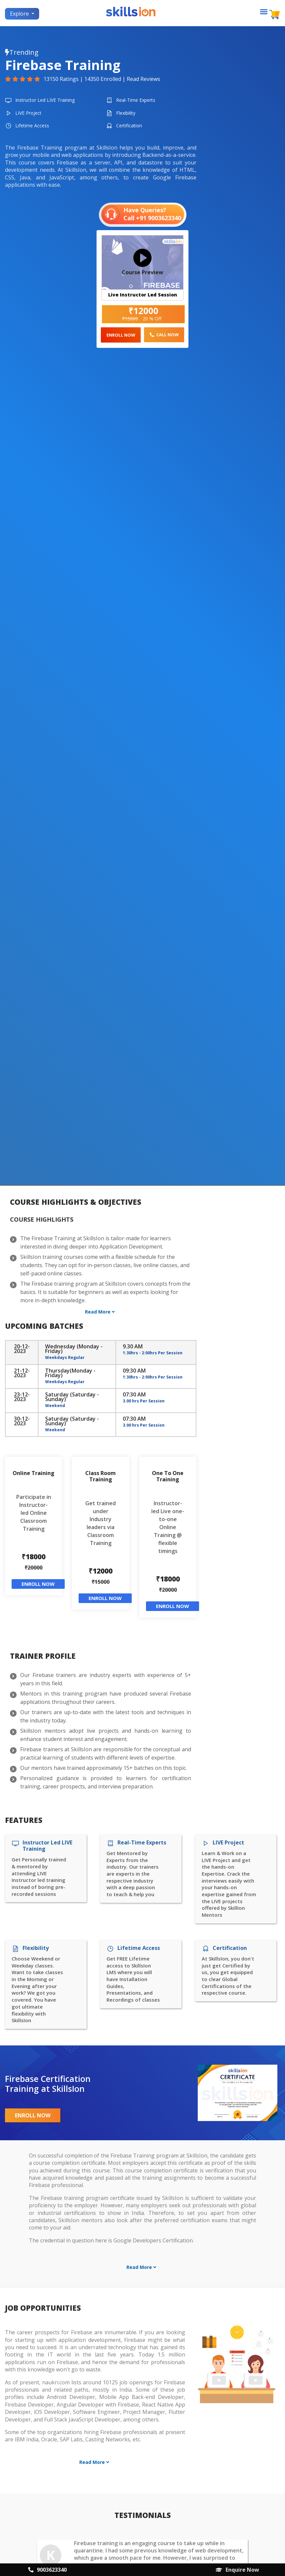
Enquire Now (237, 2569)
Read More (100, 1312)
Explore (20, 13)
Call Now (164, 335)
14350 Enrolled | (105, 79)
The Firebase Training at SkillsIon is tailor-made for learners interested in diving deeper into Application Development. (95, 1242)
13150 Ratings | (63, 79)
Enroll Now (121, 335)
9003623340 (47, 2569)
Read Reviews (143, 79)
